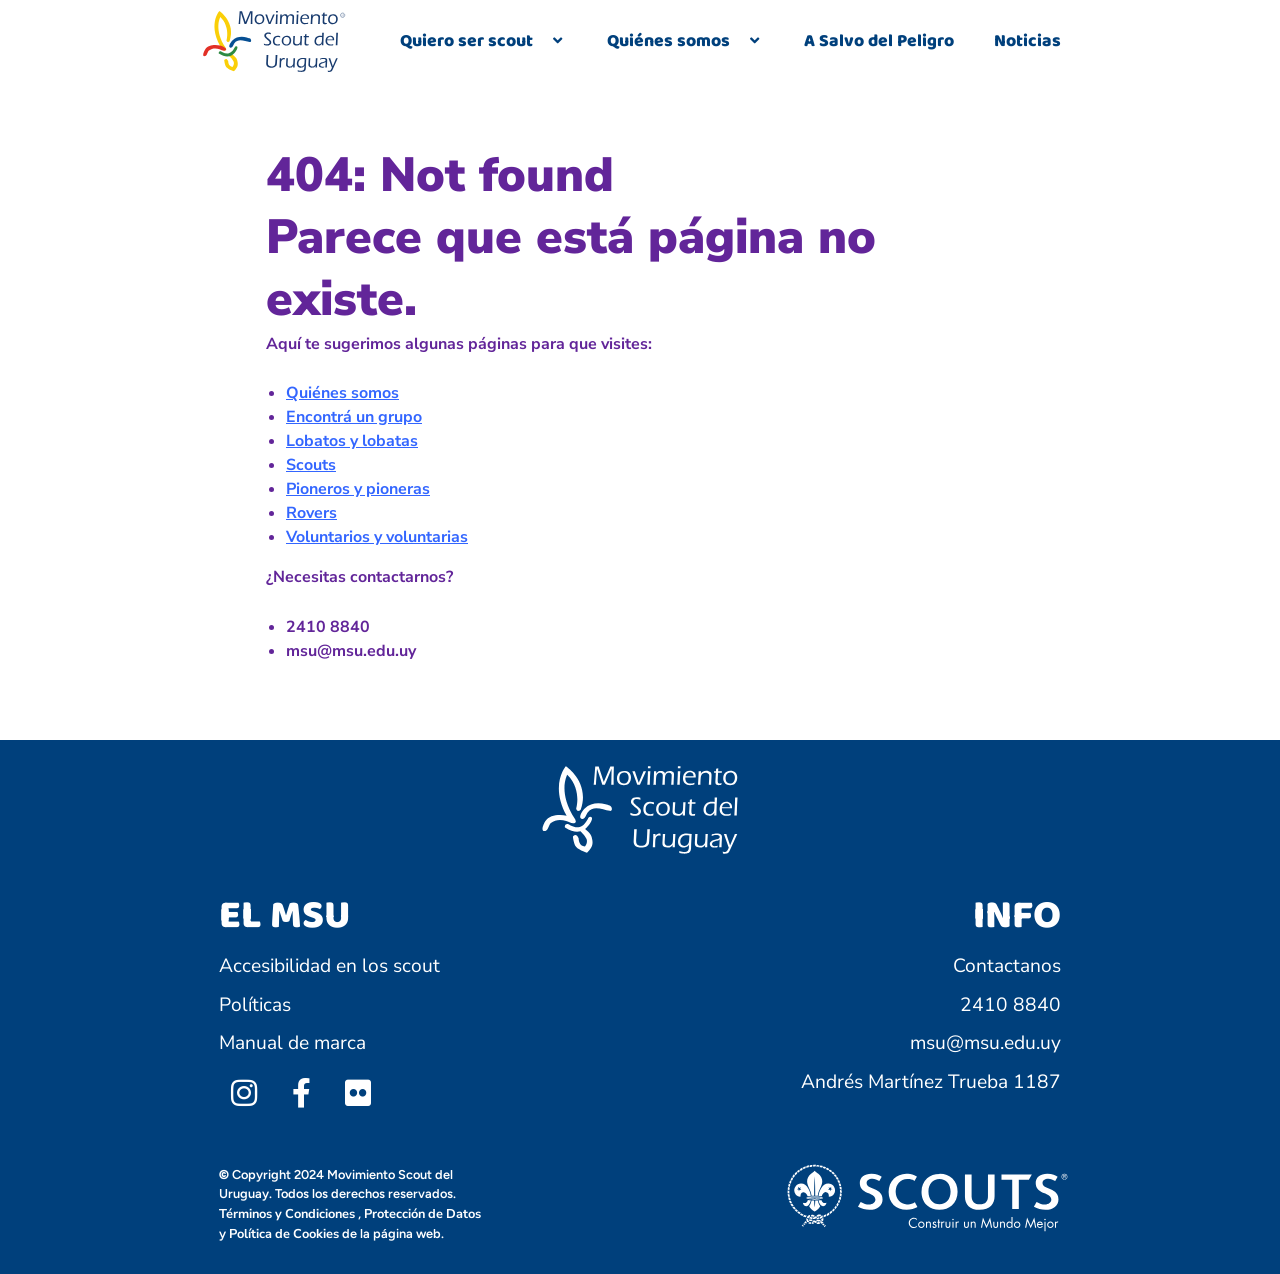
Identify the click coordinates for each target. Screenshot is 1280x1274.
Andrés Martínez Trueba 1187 (931, 1082)
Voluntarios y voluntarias (377, 537)
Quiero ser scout (483, 41)
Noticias (1027, 41)
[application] (541, 42)
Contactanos (1007, 966)
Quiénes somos (685, 41)
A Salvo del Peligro (879, 41)
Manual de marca (292, 1043)
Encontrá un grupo (354, 417)
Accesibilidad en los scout (329, 966)
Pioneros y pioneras (358, 489)
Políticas (255, 1005)
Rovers (311, 513)
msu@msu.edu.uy (985, 1043)
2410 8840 (1010, 1005)
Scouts (311, 465)
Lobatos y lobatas (352, 441)
